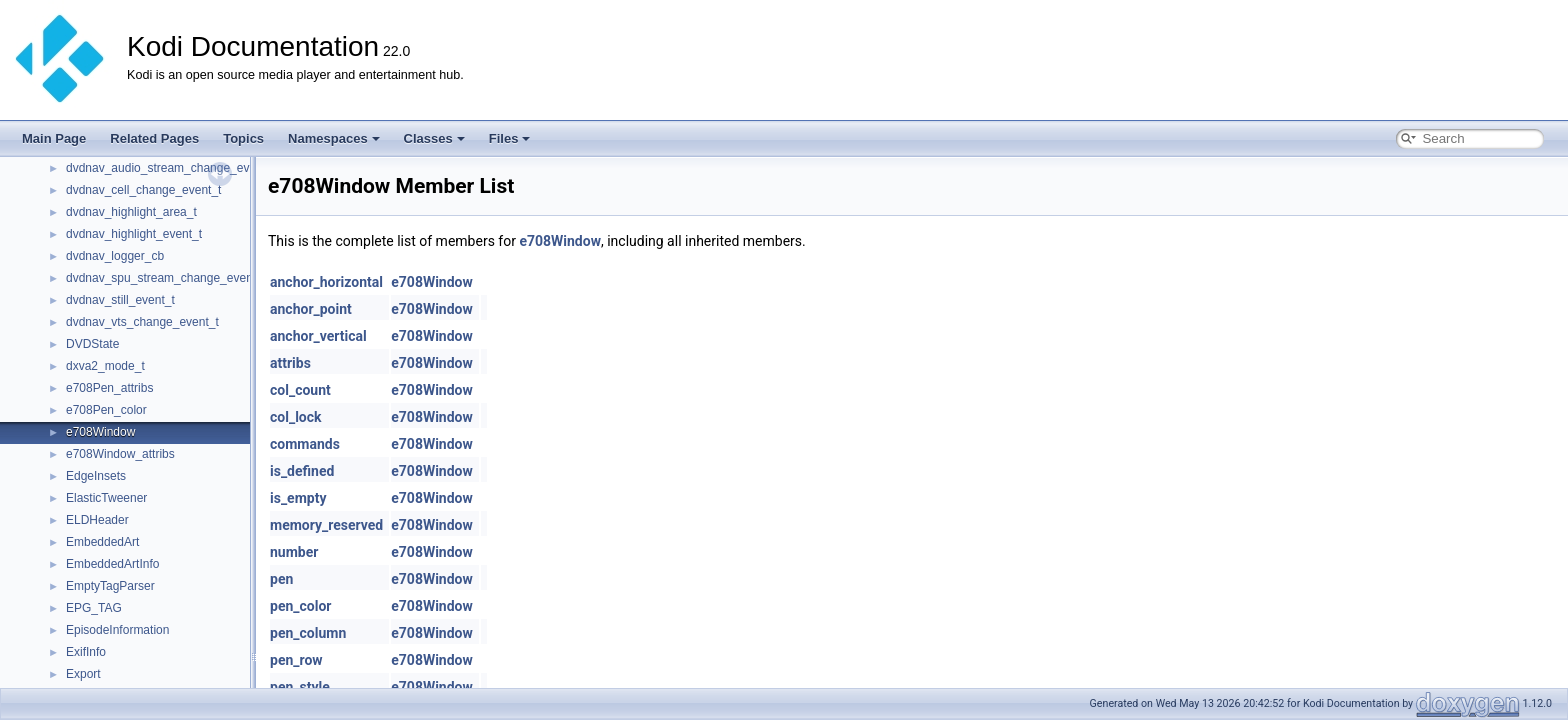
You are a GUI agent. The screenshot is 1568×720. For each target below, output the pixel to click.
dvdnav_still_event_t (120, 300)
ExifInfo (86, 652)
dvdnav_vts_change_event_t (142, 322)
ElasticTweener (106, 498)
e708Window (100, 432)
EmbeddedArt (102, 542)
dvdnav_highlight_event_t (134, 234)
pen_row (296, 660)
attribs (290, 363)
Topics (243, 138)
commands (305, 444)
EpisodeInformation (117, 630)
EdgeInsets (96, 476)
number (294, 552)
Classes (434, 138)
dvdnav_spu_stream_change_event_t (166, 278)
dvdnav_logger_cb (115, 256)
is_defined (302, 471)
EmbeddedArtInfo (112, 564)
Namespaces (334, 138)
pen (281, 579)
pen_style (300, 687)
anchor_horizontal (326, 282)
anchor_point (311, 309)
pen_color (300, 606)
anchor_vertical (318, 336)
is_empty (298, 498)
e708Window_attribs (120, 454)
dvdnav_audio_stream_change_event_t (171, 168)
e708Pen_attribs (109, 388)
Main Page (54, 138)
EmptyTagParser (110, 586)
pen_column (308, 633)
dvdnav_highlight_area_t (131, 212)
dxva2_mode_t (105, 366)
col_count (300, 390)
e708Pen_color (106, 410)
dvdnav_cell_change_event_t (143, 190)
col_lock (296, 417)
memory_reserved (326, 525)
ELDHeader (97, 520)
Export (83, 674)
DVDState (92, 344)
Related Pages (154, 138)
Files (510, 138)
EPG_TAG (94, 608)
